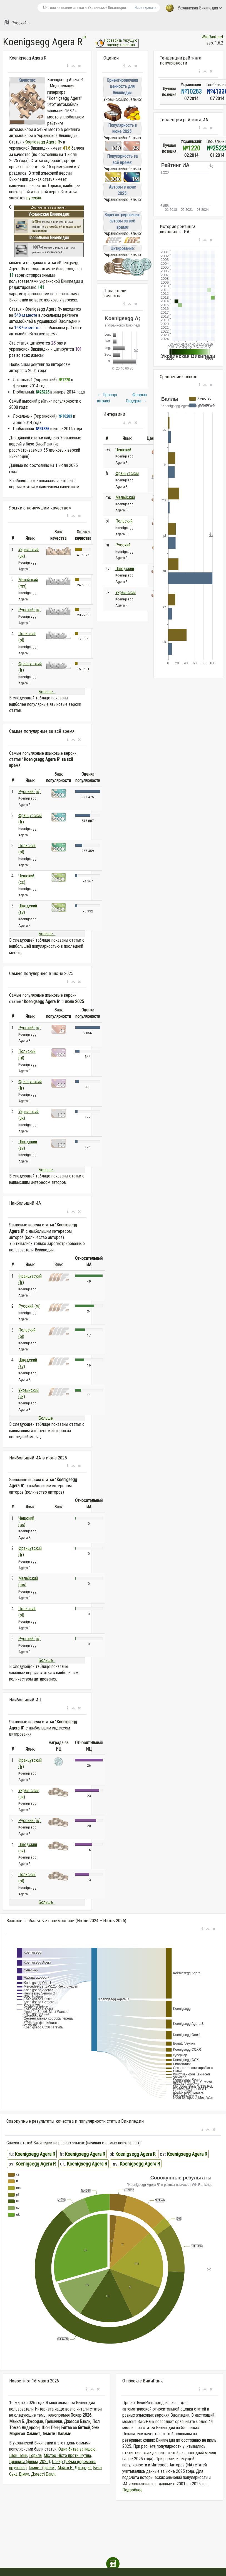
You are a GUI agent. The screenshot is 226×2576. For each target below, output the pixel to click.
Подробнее (132, 2490)
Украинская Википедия (194, 8)
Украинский (125, 592)
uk (84, 36)
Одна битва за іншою (77, 2449)
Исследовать (146, 7)
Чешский (123, 449)
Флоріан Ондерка (136, 398)
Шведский (124, 568)
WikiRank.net (212, 36)
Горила (35, 2455)
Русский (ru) (29, 609)
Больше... (47, 691)
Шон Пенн (18, 2455)
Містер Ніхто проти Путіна (67, 2455)
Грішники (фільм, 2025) (29, 2461)
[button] (68, 66)
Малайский (125, 497)
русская (33, 198)
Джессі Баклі (43, 2474)
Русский (17, 23)
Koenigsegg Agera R (42, 142)
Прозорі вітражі (107, 398)
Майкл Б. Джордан (74, 2467)
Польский (124, 521)
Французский (127, 473)
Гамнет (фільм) (42, 2467)
